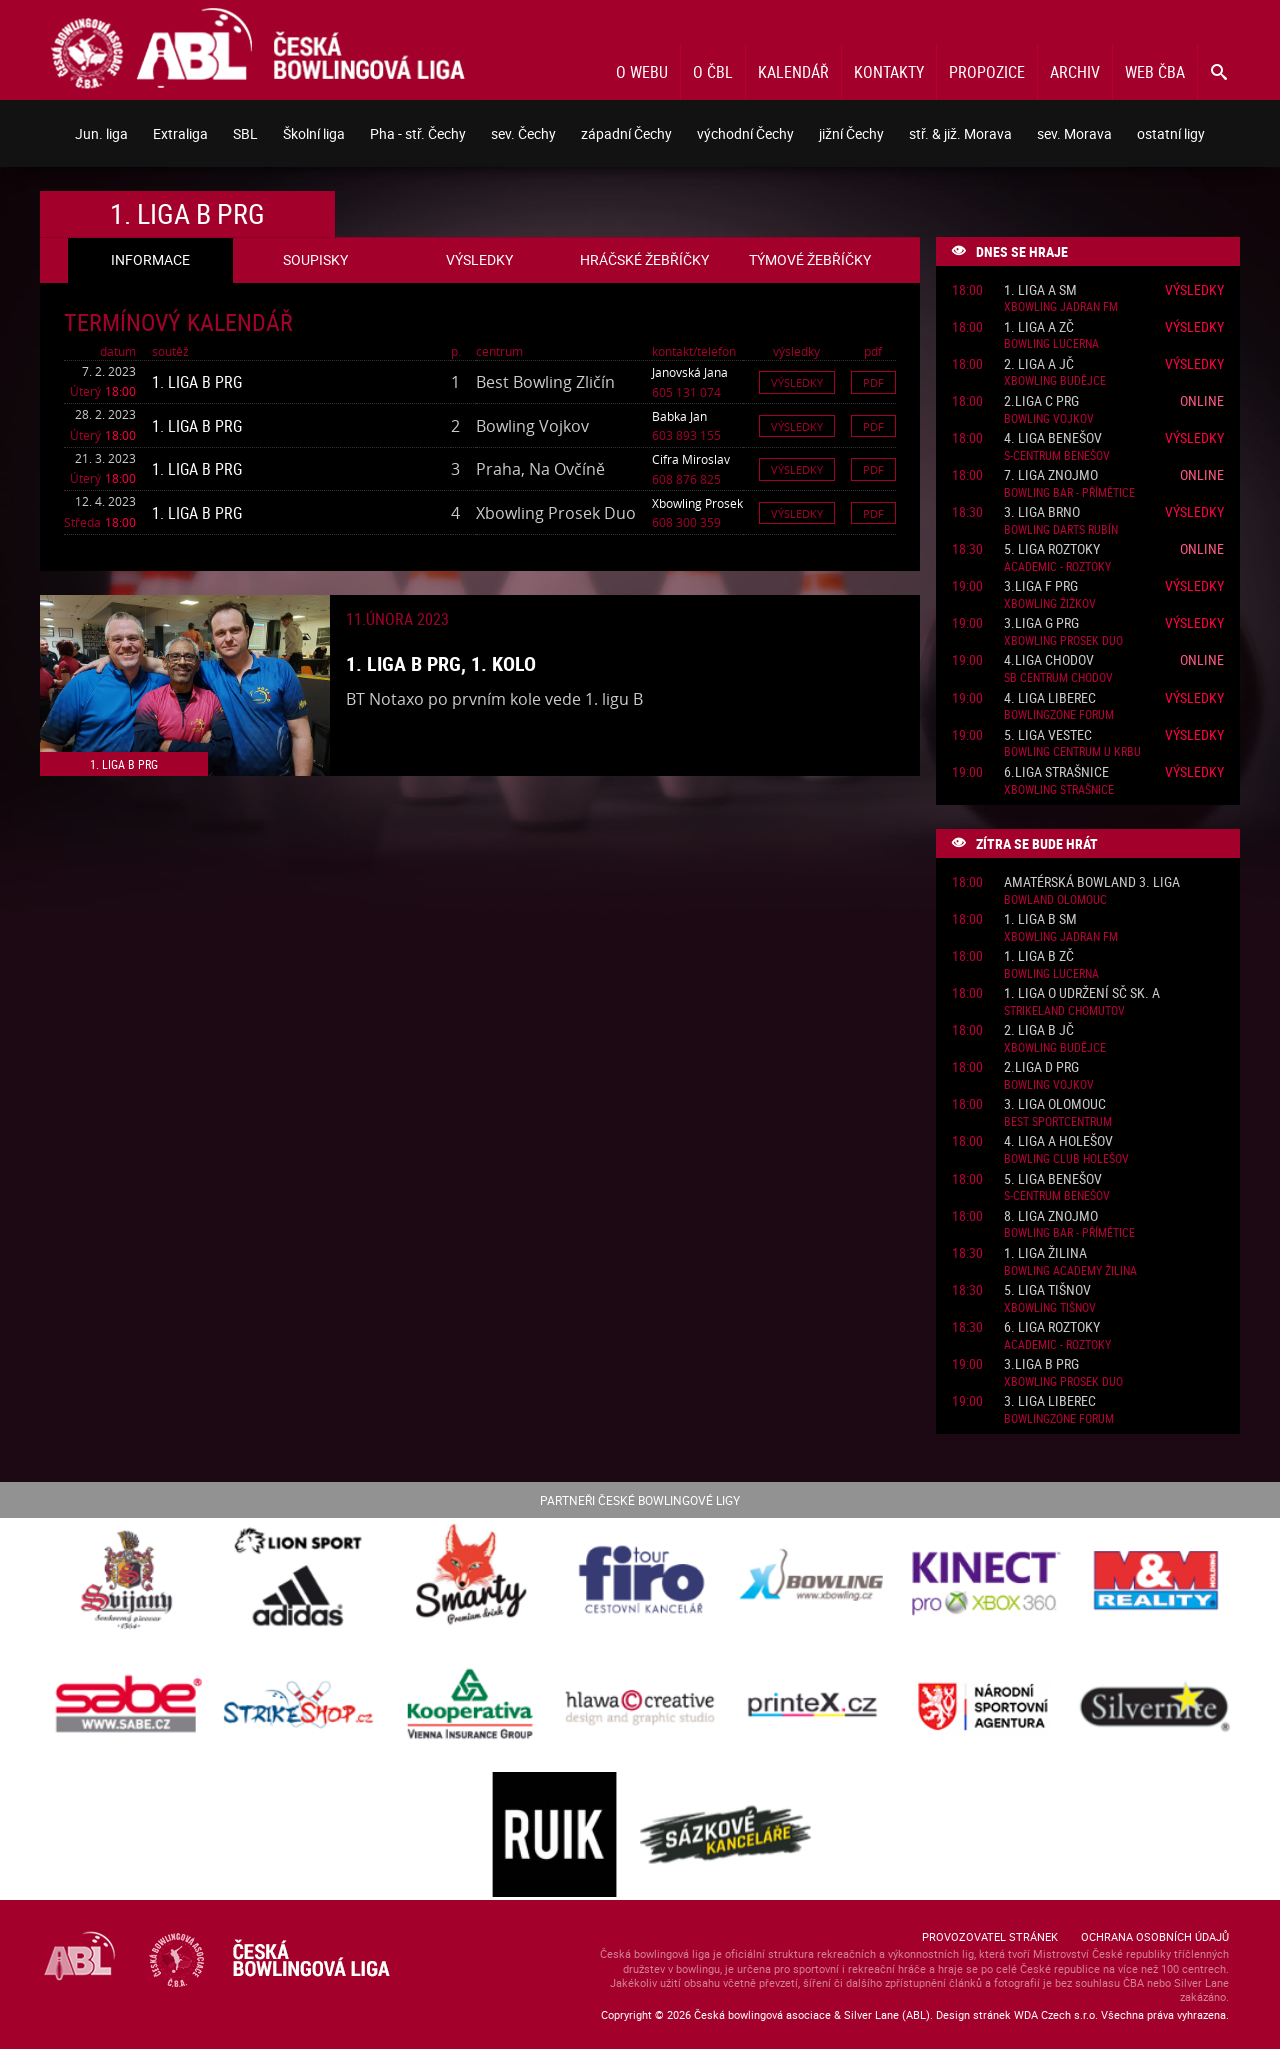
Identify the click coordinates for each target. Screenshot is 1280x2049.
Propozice (987, 72)
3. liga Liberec (1050, 1401)
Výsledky (797, 382)
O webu (642, 72)
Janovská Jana (690, 372)
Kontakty (889, 72)
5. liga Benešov (1053, 1179)
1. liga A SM (1040, 290)
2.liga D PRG (1041, 1067)
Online (1202, 400)
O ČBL (713, 72)
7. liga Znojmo (1051, 475)
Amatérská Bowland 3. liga (1092, 882)
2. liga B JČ (1039, 1030)
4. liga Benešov (1053, 438)
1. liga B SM (1040, 919)
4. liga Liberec (1050, 698)
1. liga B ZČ (1039, 956)
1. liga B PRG (197, 382)
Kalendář (793, 72)
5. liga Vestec (1048, 735)
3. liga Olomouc (1055, 1104)
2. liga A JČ (1039, 364)
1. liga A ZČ (1039, 327)
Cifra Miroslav (691, 459)
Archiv (1075, 72)
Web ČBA (1155, 72)
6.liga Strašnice (1056, 772)
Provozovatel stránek (990, 1936)
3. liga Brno (1042, 512)
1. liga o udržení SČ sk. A (1082, 993)
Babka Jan (679, 416)
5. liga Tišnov (1047, 1290)
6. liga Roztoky (1052, 1327)
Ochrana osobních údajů (1155, 1936)
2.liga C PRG (1041, 401)
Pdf (873, 382)
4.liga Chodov (1049, 660)
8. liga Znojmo (1051, 1216)
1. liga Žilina (1045, 1253)
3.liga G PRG (1041, 623)
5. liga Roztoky (1052, 549)
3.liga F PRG (1041, 586)
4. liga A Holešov (1058, 1141)
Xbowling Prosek (697, 503)
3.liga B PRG (1041, 1364)
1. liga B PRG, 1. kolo (441, 663)
